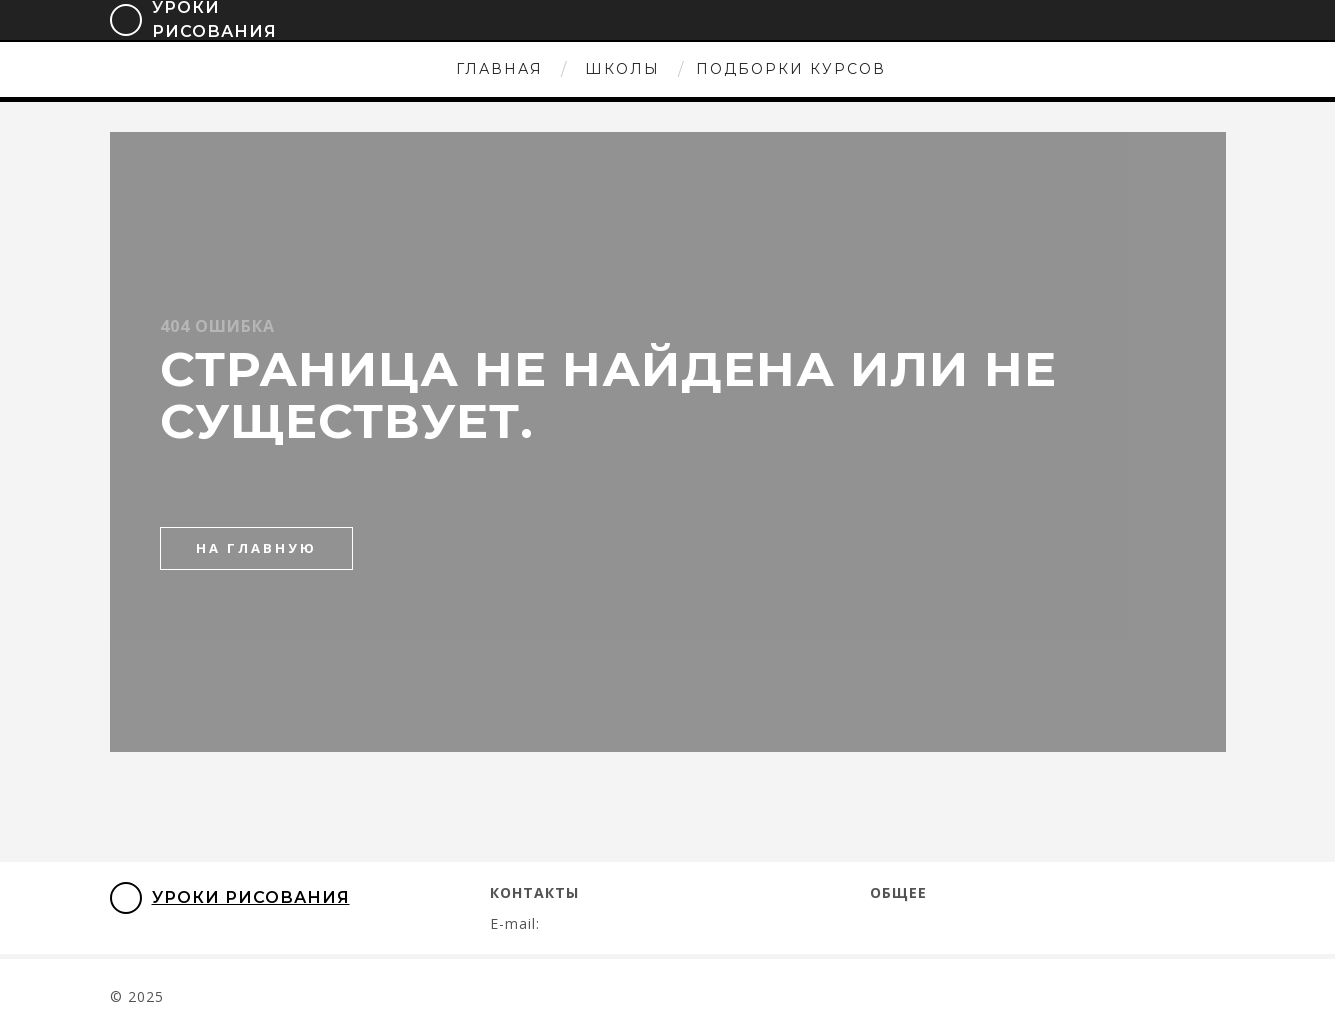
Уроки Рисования (230, 898)
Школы (622, 69)
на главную (256, 548)
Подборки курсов (791, 69)
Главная (499, 69)
